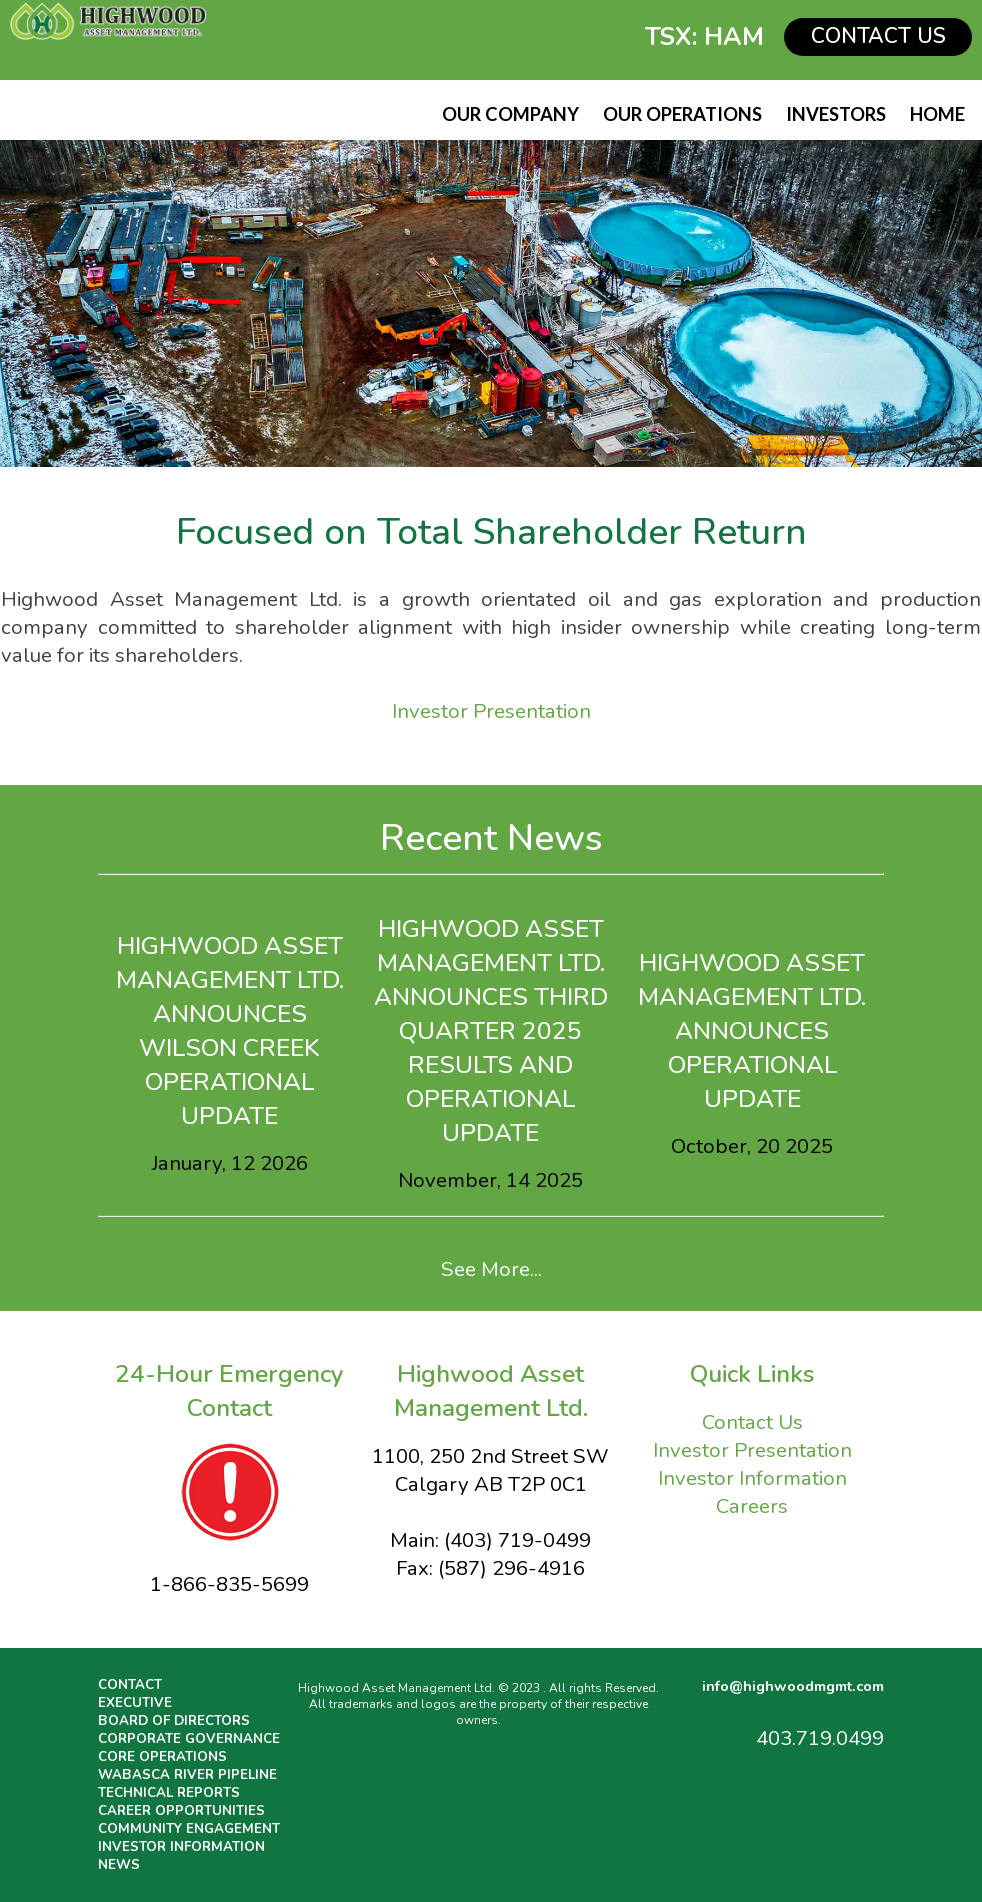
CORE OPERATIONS (162, 1757)
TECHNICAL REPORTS (169, 1793)
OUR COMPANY (510, 114)
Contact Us (752, 1422)
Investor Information (752, 1478)
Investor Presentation (491, 711)
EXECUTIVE (135, 1703)
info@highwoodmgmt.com (793, 1686)
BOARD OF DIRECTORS (174, 1721)
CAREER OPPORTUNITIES (181, 1811)
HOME (937, 114)
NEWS (119, 1865)
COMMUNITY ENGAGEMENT (189, 1829)
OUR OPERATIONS (682, 114)
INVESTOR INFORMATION (181, 1847)
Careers (752, 1506)
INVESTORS (836, 114)
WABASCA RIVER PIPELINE (187, 1775)
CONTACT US (878, 36)
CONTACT (130, 1685)
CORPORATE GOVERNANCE (189, 1739)
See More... (491, 1269)
